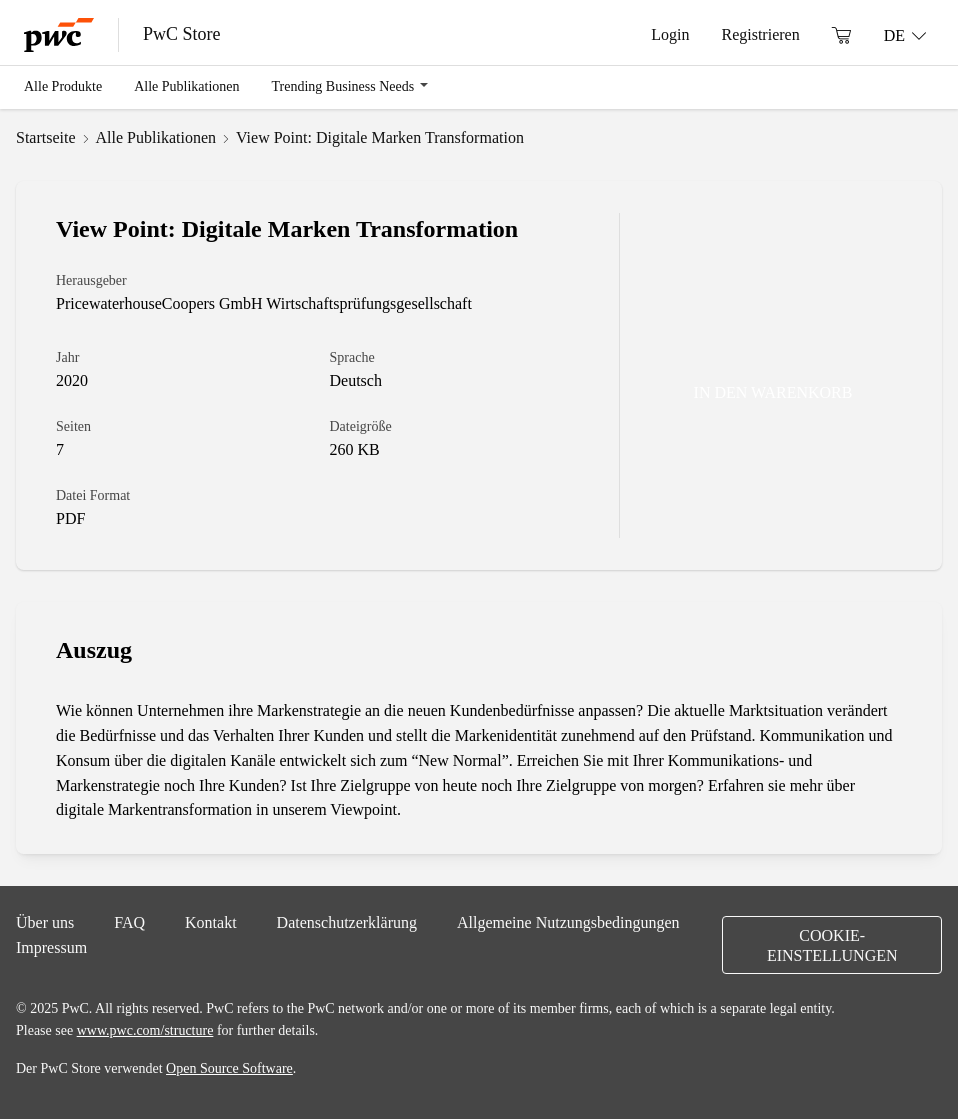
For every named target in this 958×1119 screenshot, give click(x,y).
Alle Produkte (63, 86)
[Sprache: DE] (905, 35)
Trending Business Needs (343, 86)
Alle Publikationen (186, 86)
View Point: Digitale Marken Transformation (380, 137)
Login (670, 34)
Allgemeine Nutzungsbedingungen (568, 922)
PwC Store (182, 34)
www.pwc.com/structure (145, 1030)
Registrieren (760, 34)
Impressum (51, 947)
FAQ (129, 922)
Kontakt (211, 922)
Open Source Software (229, 1068)
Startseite (46, 137)
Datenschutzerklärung (347, 922)
